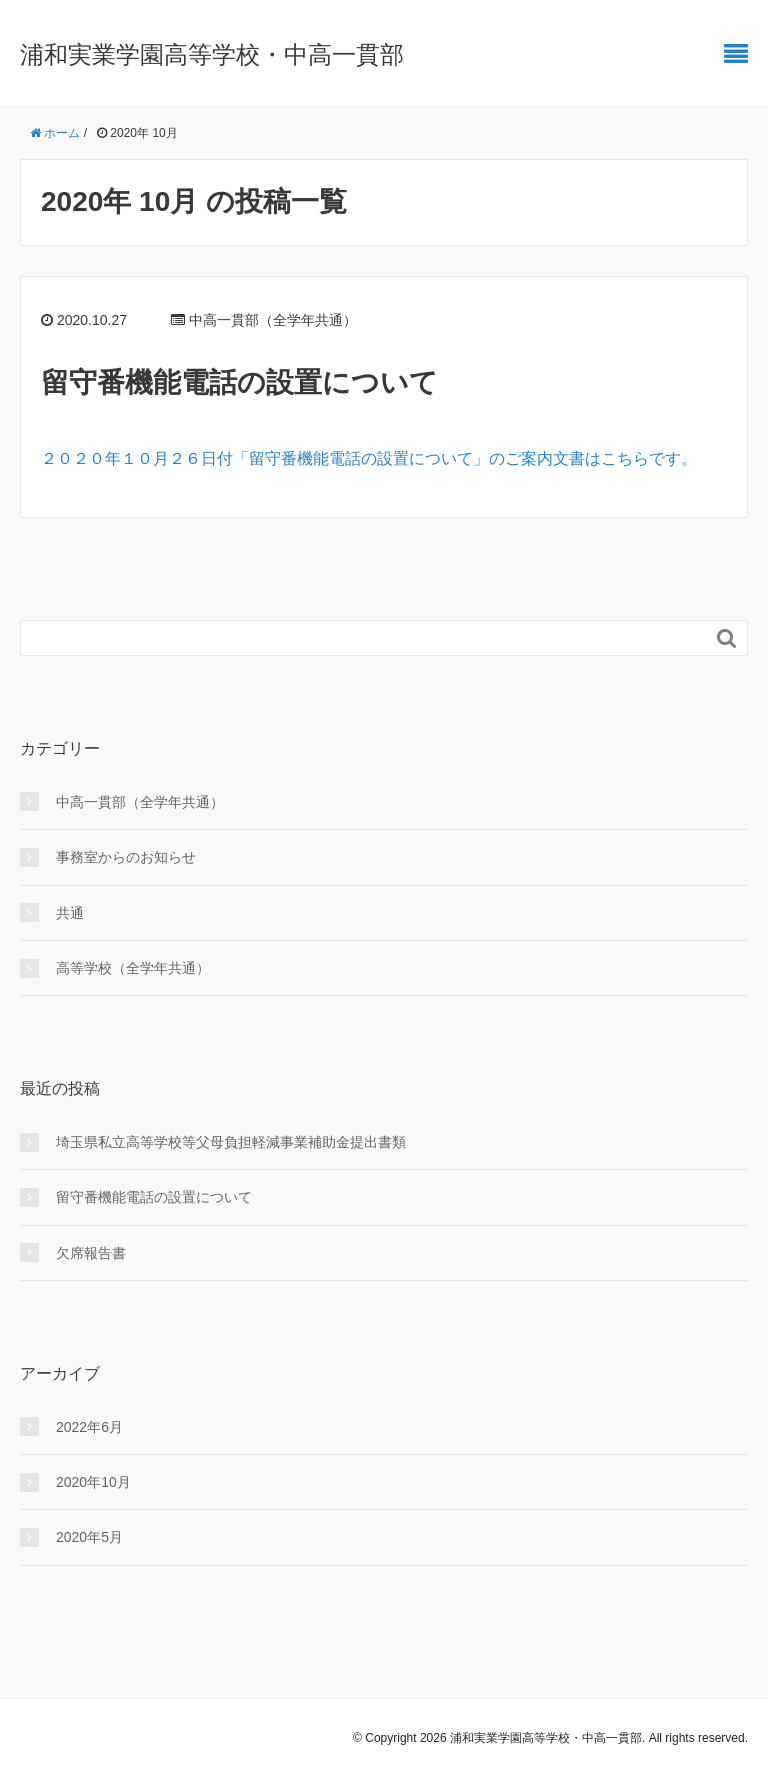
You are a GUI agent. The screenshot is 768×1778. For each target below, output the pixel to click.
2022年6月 (89, 1427)
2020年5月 (89, 1537)
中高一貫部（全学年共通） (140, 802)
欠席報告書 (91, 1253)
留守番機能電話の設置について (239, 382)
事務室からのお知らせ (126, 857)
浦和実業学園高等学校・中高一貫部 (212, 54)
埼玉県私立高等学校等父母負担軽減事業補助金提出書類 (231, 1142)
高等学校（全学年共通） (133, 968)
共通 (70, 913)
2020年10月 (93, 1482)
